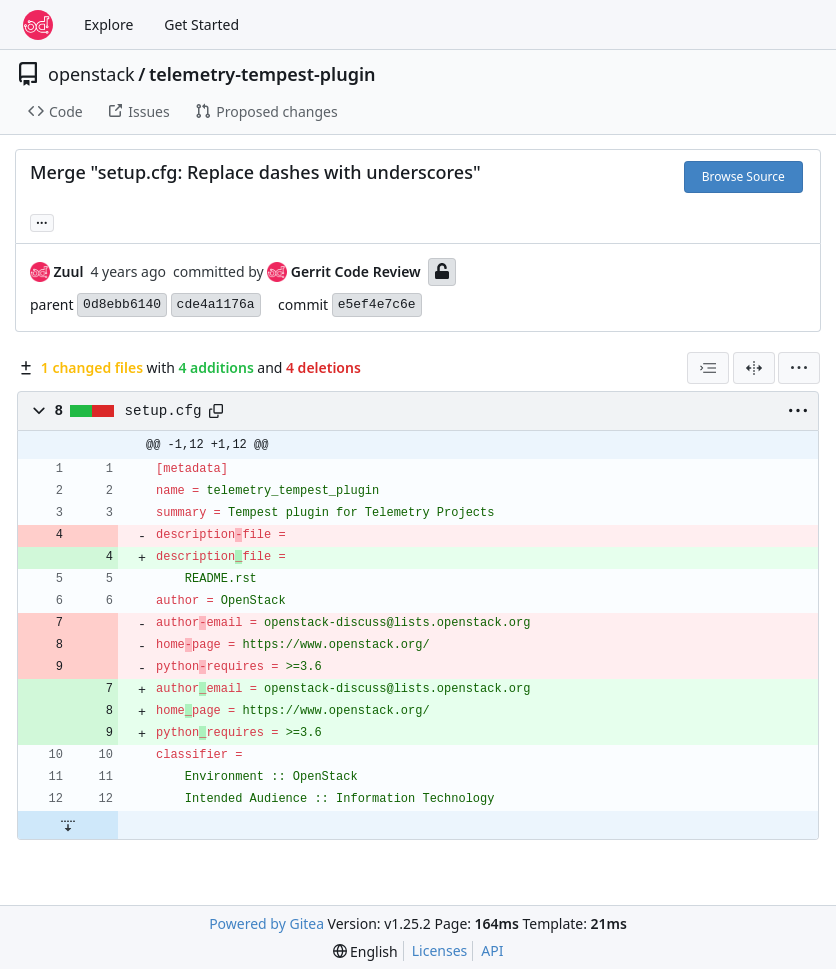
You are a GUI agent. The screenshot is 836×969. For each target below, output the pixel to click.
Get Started (201, 24)
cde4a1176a (216, 304)
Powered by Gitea (266, 923)
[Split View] (754, 368)
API (492, 950)
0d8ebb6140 (122, 304)
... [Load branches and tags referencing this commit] (42, 221)
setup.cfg (163, 411)
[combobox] (708, 368)
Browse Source (743, 176)
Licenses (440, 950)
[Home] (38, 25)
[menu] (799, 368)
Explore (108, 24)
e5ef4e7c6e (377, 304)
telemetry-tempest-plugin (262, 74)
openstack (91, 74)
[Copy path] (216, 411)
